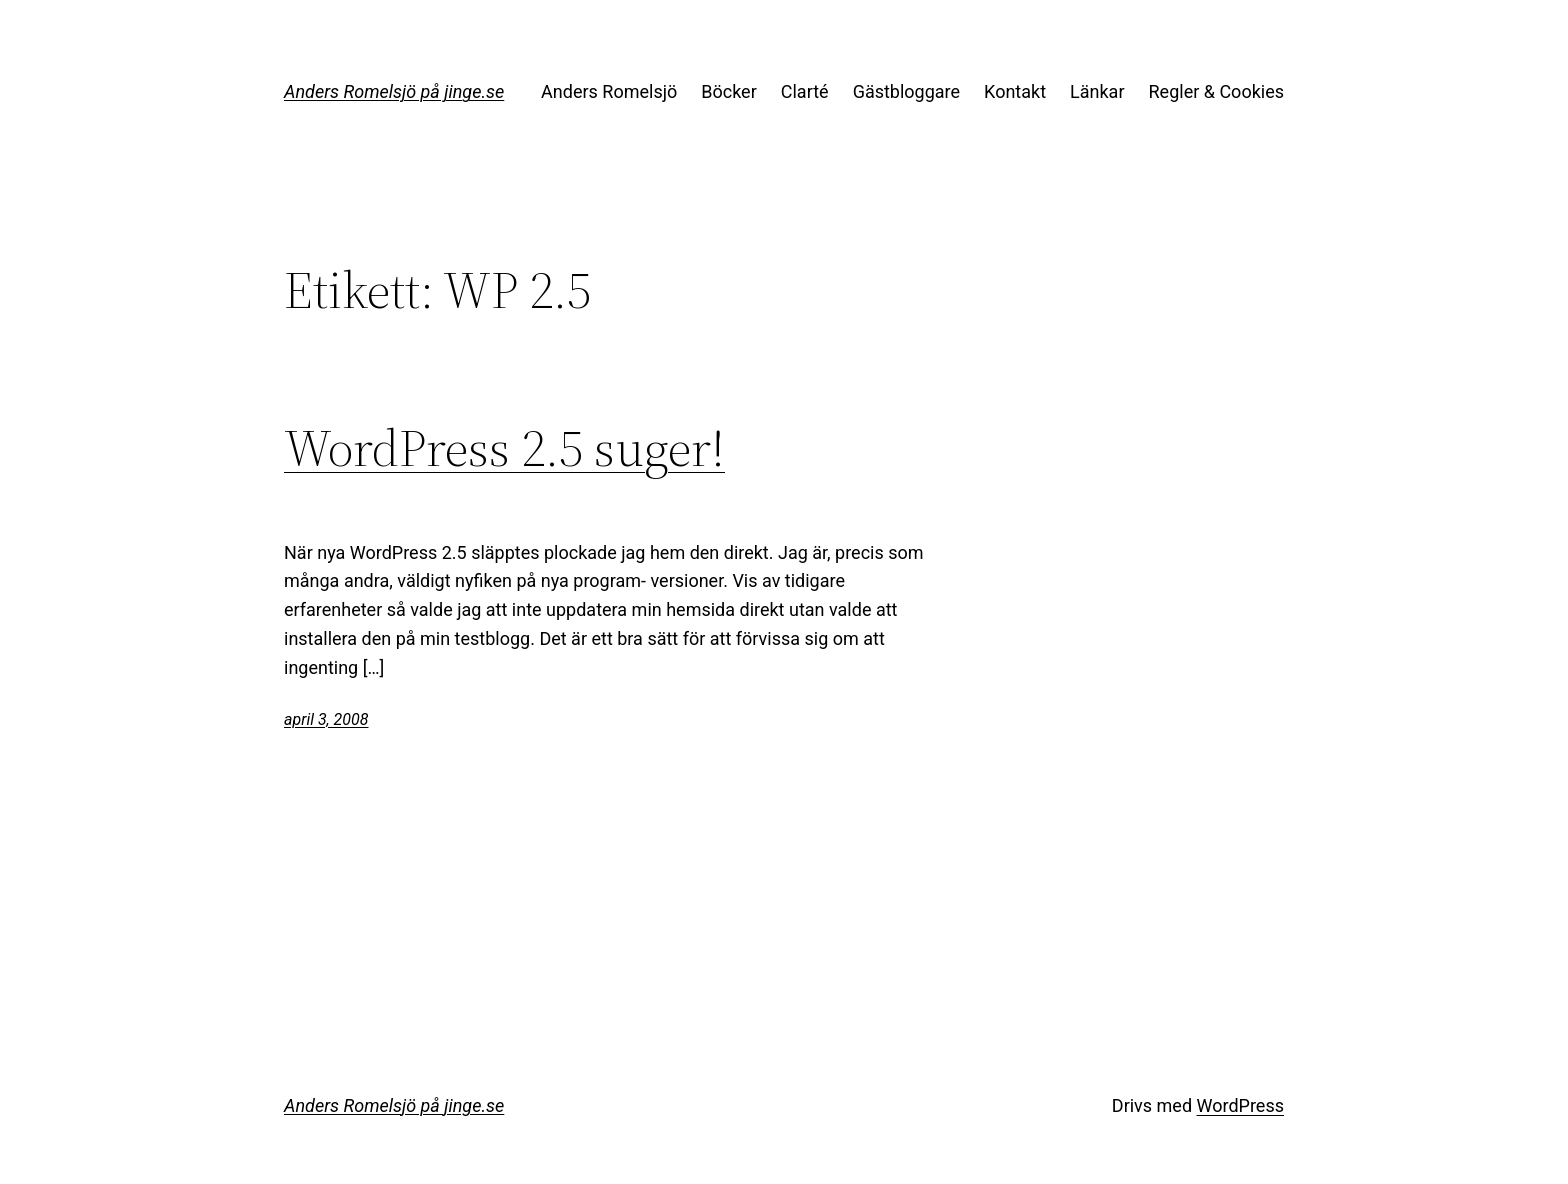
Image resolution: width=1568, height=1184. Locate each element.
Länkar (1097, 91)
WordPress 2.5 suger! (504, 448)
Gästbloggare (906, 91)
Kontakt (1015, 91)
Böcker (729, 91)
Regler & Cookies (1216, 91)
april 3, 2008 (326, 719)
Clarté (805, 91)
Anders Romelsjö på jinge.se (394, 91)
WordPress (1240, 1105)
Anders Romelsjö (609, 91)
